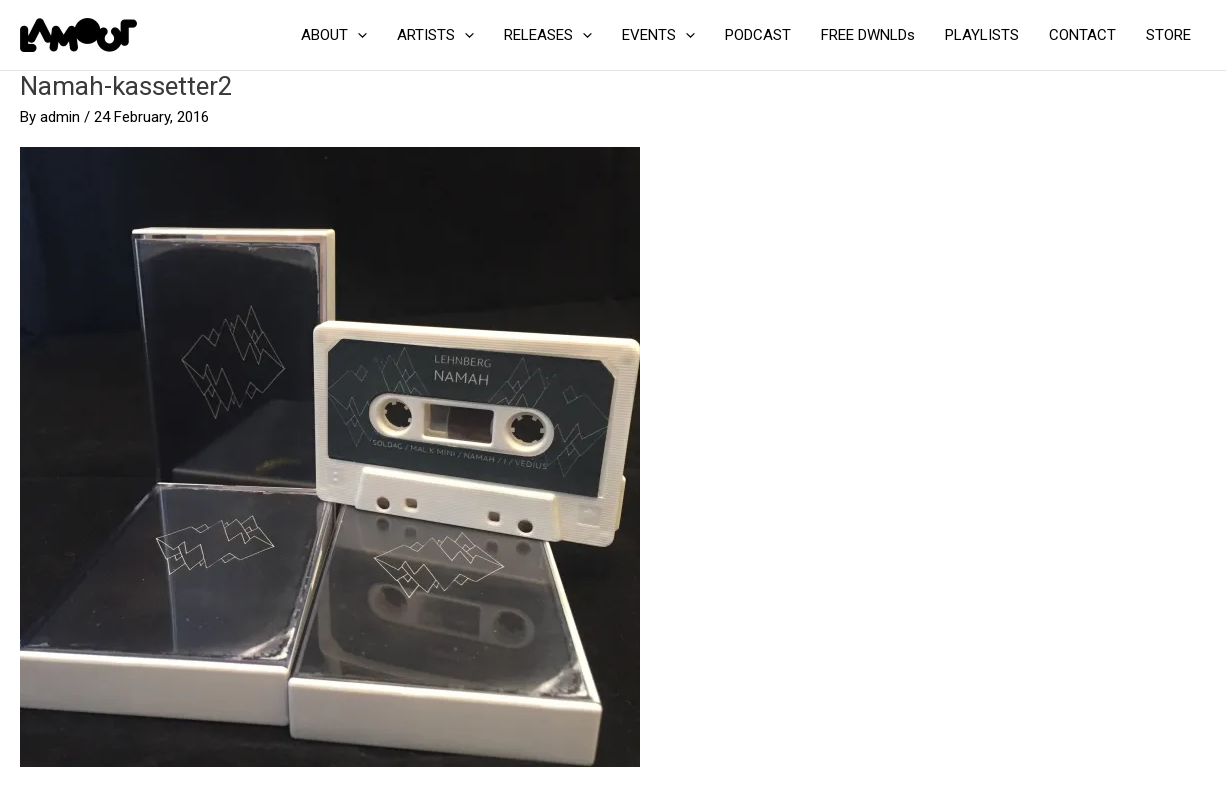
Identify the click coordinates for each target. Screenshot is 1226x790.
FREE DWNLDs (868, 35)
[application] (357, 35)
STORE (1168, 35)
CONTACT (1082, 35)
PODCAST (758, 35)
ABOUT (334, 35)
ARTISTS (435, 35)
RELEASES (548, 35)
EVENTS (658, 35)
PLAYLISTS (982, 35)
